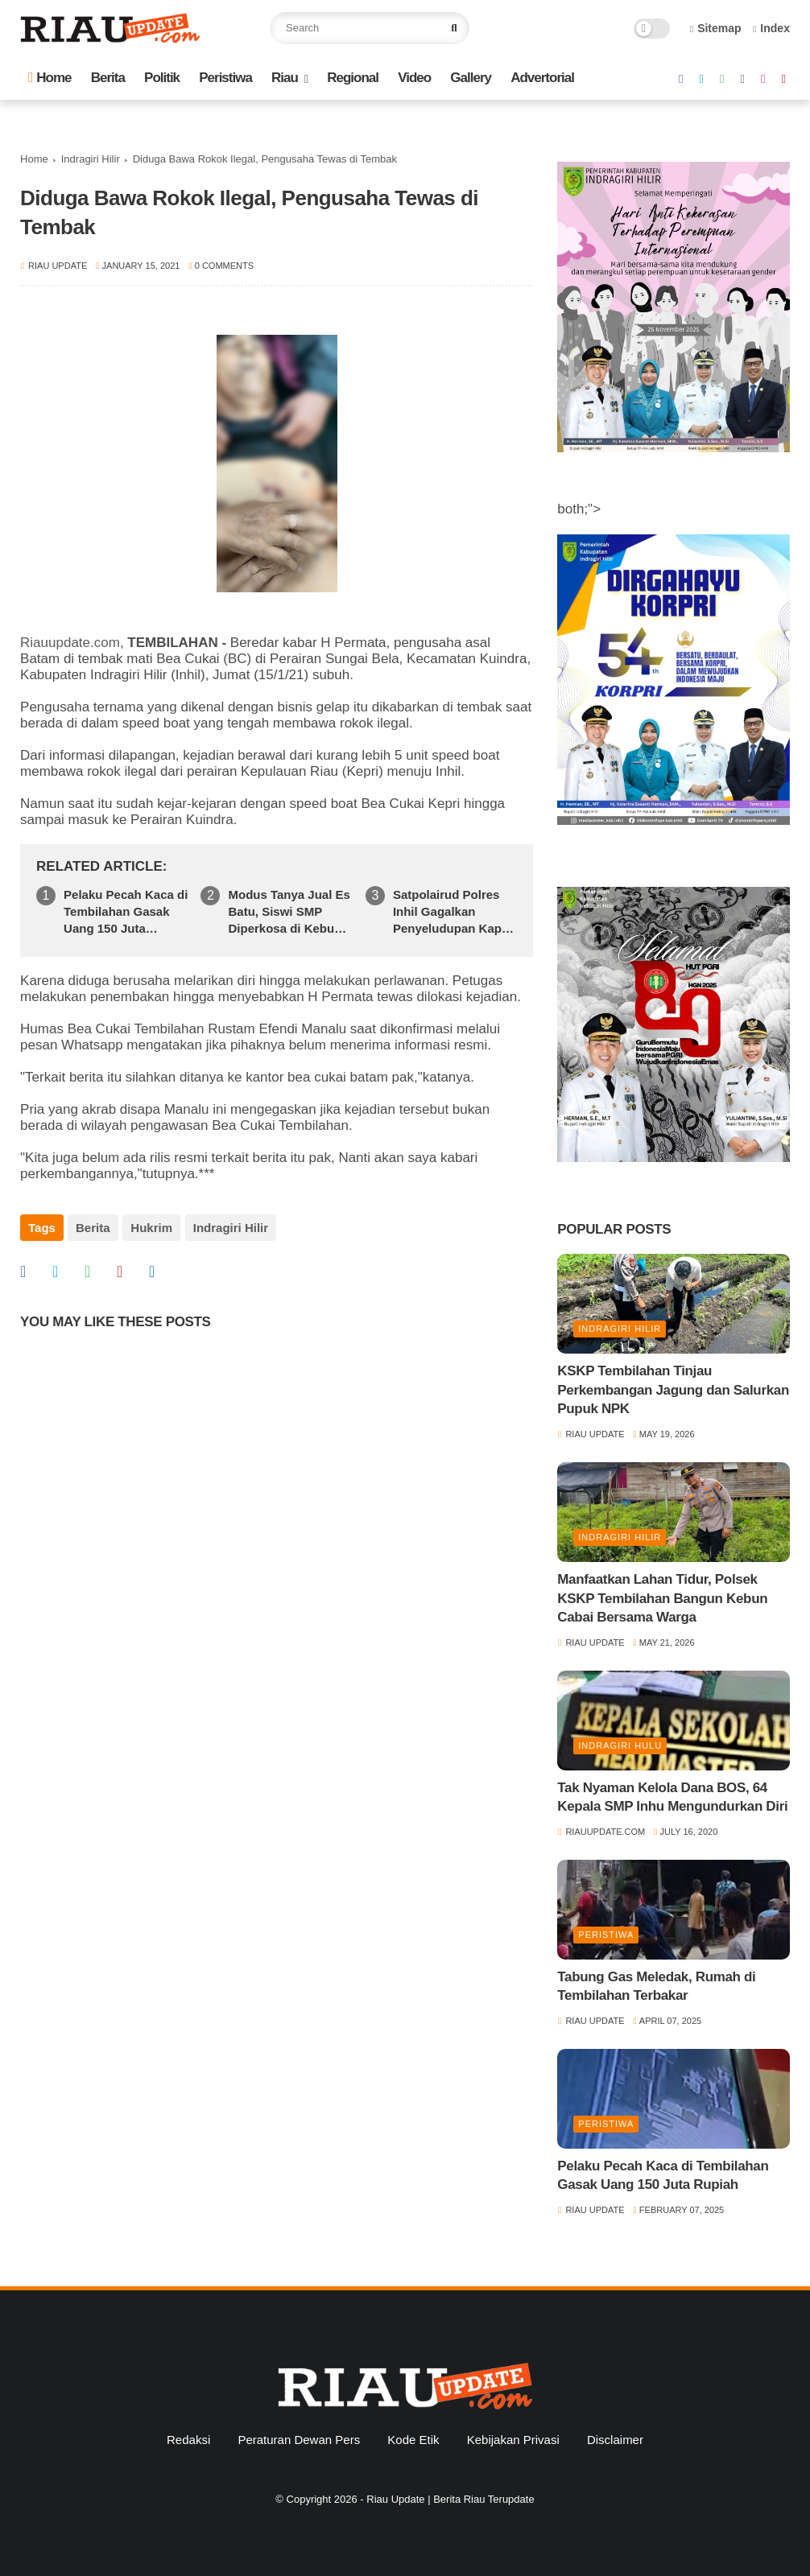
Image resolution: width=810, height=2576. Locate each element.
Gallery (470, 77)
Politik (162, 77)
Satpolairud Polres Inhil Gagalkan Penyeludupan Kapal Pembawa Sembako (452, 912)
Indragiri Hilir (90, 159)
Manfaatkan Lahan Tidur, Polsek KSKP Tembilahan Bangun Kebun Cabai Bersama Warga (662, 1599)
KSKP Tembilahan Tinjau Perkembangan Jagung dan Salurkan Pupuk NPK (673, 1390)
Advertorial (542, 77)
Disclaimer (615, 2439)
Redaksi (188, 2439)
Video (414, 77)
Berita (108, 77)
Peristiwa (225, 77)
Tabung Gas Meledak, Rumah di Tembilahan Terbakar (656, 1986)
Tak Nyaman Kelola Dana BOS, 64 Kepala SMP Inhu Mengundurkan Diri (672, 1797)
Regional (352, 77)
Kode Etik (413, 2439)
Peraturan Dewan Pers (299, 2439)
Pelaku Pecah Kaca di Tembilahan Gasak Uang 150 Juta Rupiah (126, 912)
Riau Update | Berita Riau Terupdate (450, 2499)
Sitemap (716, 28)
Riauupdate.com (70, 642)
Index (771, 28)
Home (49, 77)
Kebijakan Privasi (513, 2439)
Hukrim (151, 1227)
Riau (284, 77)
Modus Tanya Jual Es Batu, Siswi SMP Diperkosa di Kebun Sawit (288, 912)
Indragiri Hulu (620, 1745)
